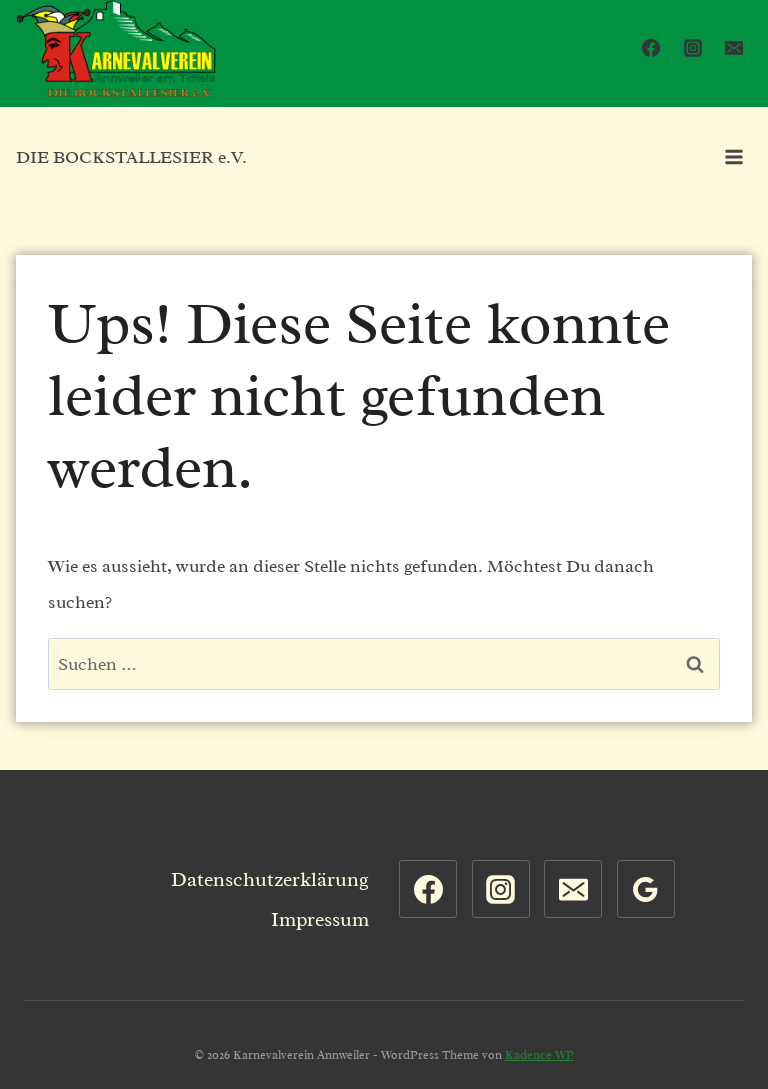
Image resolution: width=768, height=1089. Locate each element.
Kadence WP (539, 1055)
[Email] (734, 48)
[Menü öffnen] (733, 156)
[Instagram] (693, 48)
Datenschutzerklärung (270, 879)
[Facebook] (651, 48)
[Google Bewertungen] (646, 889)
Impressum (320, 919)
